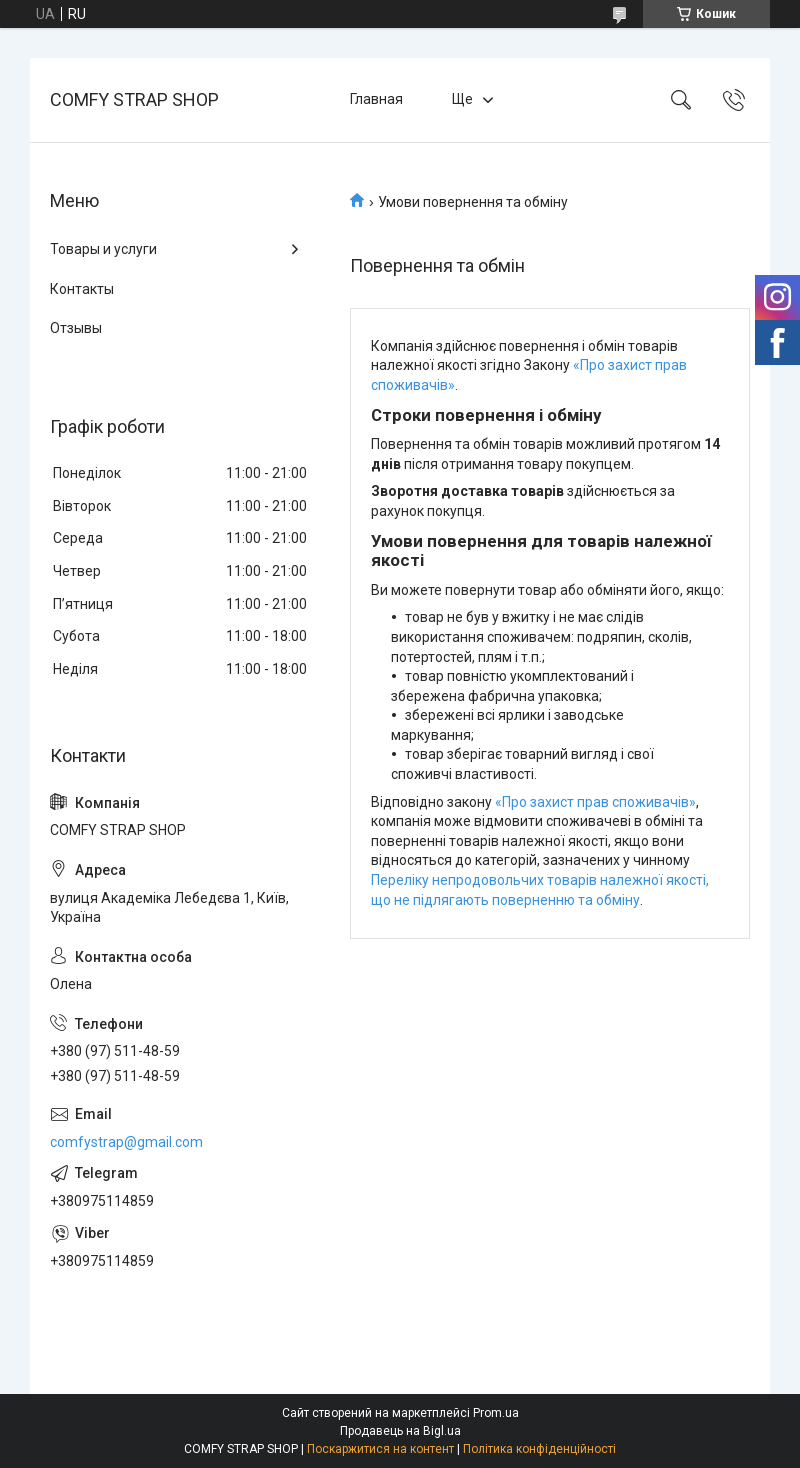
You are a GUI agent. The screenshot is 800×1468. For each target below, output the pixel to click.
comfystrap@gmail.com (126, 1142)
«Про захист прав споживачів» (595, 802)
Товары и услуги (103, 249)
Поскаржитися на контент (380, 1449)
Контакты (82, 289)
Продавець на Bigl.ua (400, 1431)
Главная (376, 99)
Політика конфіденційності (539, 1449)
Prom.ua (496, 1413)
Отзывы (76, 328)
